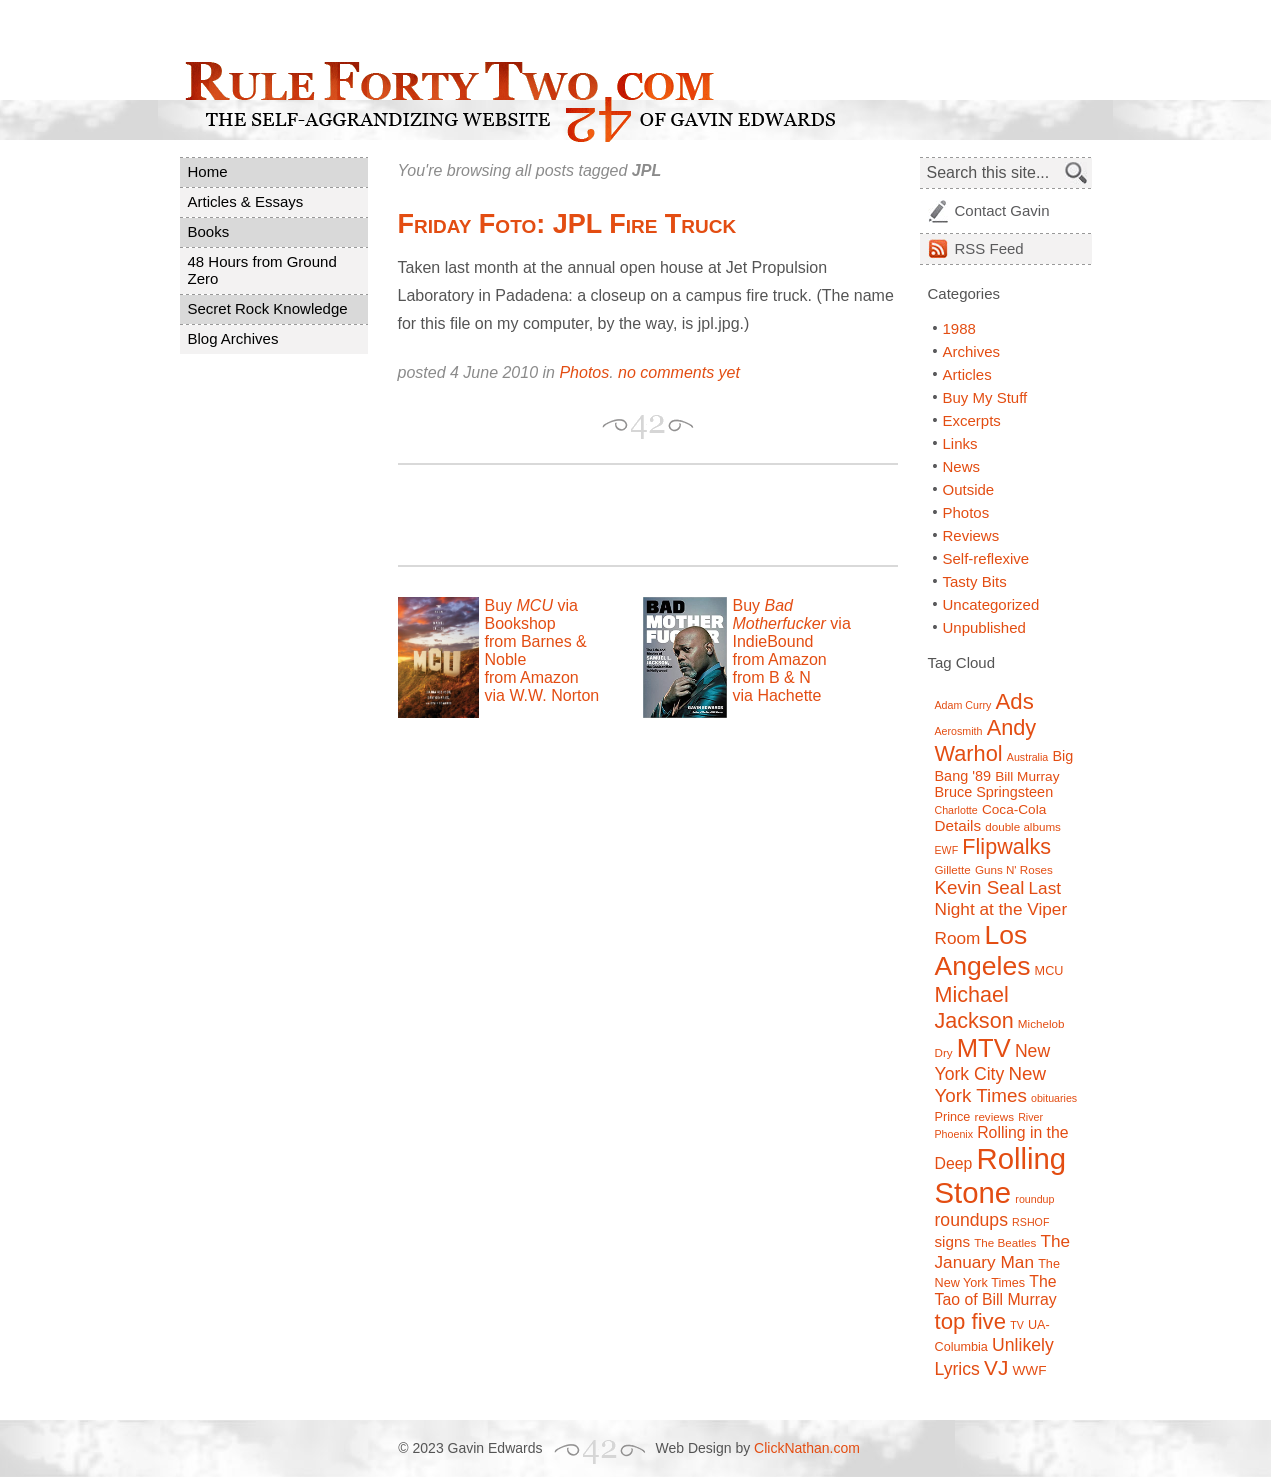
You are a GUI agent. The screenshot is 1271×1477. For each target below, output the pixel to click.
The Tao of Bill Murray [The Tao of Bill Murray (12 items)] (996, 1290)
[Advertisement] (632, 515)
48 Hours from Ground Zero (262, 270)
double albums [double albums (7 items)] (1023, 826)
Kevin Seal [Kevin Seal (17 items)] (980, 887)
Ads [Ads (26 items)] (1015, 701)
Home (208, 171)
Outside (969, 489)
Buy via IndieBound (792, 623)
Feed (989, 248)
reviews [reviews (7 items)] (994, 1116)
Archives (972, 351)
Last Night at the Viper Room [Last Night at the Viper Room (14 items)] (1001, 913)
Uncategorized (991, 604)
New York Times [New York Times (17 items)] (991, 1084)
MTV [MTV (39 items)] (984, 1048)
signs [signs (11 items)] (953, 1241)
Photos (584, 372)
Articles (967, 374)
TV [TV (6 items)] (1017, 1325)
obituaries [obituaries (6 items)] (1054, 1098)
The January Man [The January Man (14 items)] (1003, 1251)
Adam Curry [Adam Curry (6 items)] (963, 705)
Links (960, 443)
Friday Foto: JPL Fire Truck (567, 224)
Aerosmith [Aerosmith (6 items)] (959, 731)
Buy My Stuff (985, 397)
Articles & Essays (246, 201)
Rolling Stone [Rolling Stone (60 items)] (1001, 1175)
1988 (959, 328)
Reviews (971, 535)
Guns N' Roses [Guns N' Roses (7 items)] (1014, 869)
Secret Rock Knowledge (268, 308)
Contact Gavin (1002, 210)
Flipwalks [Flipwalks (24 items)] (1006, 846)
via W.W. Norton (542, 695)
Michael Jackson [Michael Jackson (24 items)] (974, 1007)
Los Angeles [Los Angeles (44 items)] (983, 950)
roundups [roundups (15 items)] (971, 1220)
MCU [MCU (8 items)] (1049, 971)
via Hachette (777, 695)
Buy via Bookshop (531, 614)
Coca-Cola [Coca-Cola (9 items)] (1014, 809)
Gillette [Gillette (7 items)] (953, 869)
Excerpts (972, 420)
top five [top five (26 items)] (971, 1321)
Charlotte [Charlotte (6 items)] (956, 810)
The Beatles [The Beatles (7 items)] (1005, 1242)
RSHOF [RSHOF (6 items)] (1030, 1222)
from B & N (772, 677)
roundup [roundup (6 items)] (1034, 1199)
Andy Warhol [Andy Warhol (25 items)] (986, 740)
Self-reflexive (986, 558)
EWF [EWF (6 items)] (947, 850)
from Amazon (532, 677)
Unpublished (984, 627)
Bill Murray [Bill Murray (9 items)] (1027, 776)
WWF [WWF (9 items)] (1029, 1370)
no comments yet (679, 372)
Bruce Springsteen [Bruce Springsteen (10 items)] (994, 792)
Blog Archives (233, 338)
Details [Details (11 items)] (958, 825)
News (962, 466)
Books (209, 231)
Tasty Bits (975, 581)
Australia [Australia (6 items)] (1027, 757)
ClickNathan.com (807, 1448)
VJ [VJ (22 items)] (996, 1367)
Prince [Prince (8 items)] (953, 1117)
